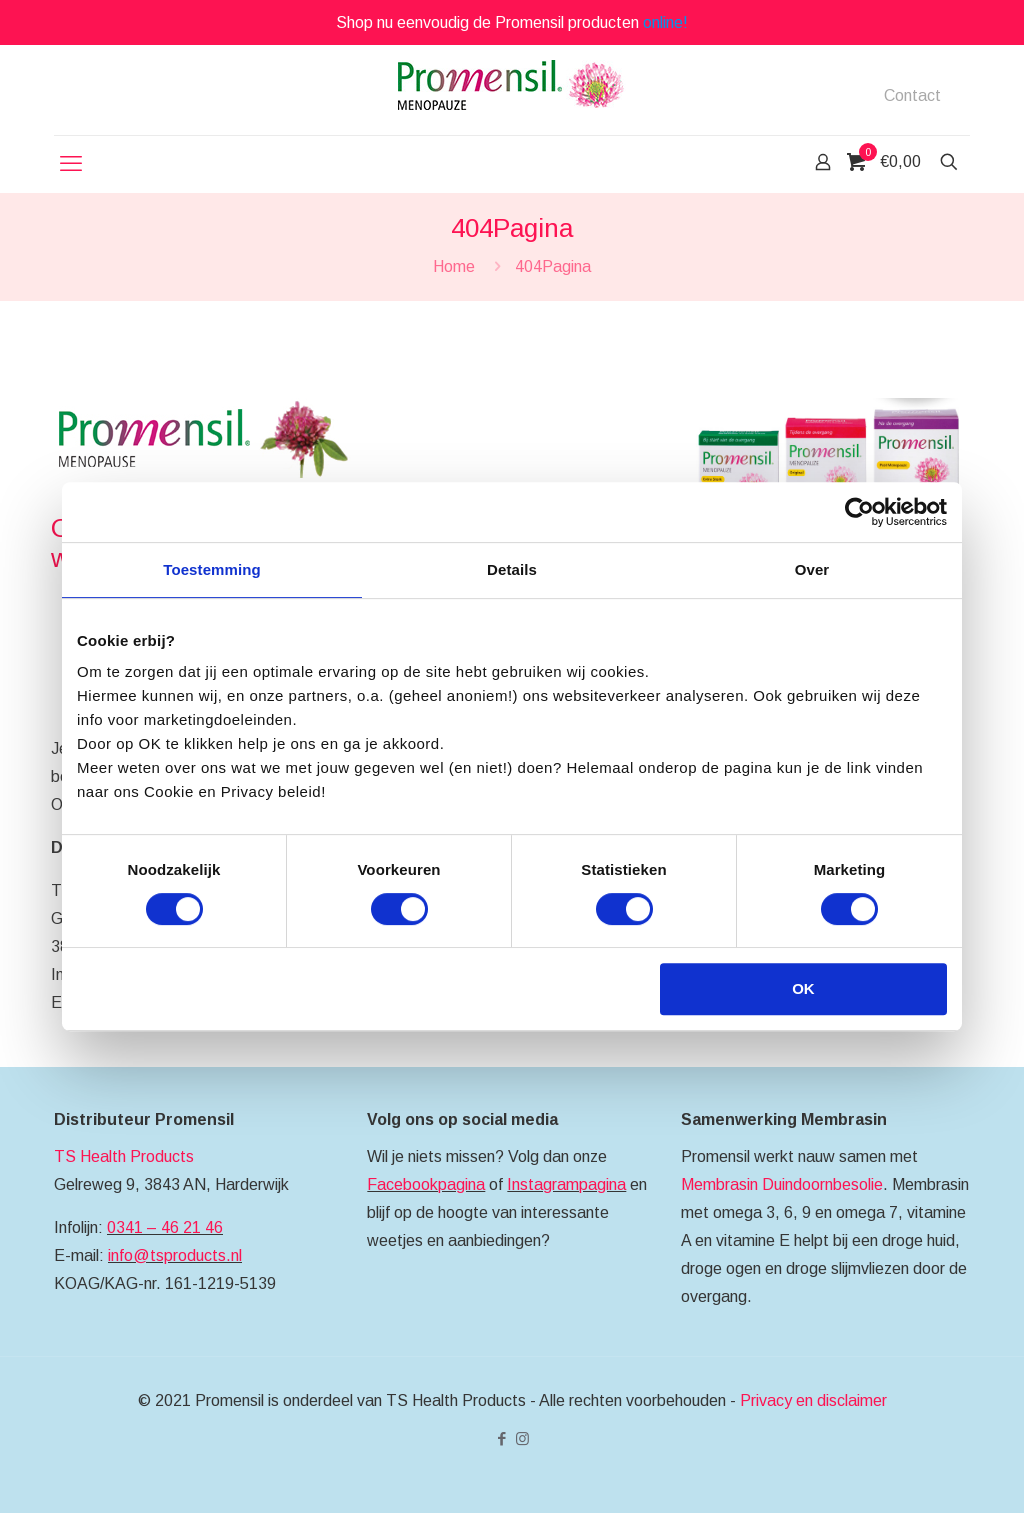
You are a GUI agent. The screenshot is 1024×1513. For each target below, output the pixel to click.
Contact (912, 96)
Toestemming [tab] (212, 569)
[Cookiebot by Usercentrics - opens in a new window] (859, 512)
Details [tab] (512, 569)
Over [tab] (812, 569)
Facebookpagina (426, 1184)
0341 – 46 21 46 (165, 1227)
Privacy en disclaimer (813, 1400)
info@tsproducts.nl (175, 1255)
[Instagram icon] (522, 1438)
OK (803, 988)
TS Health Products (124, 1156)
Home (454, 266)
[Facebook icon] (501, 1438)
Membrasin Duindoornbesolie (782, 1184)
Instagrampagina (566, 1184)
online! (665, 22)
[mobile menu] (71, 164)
